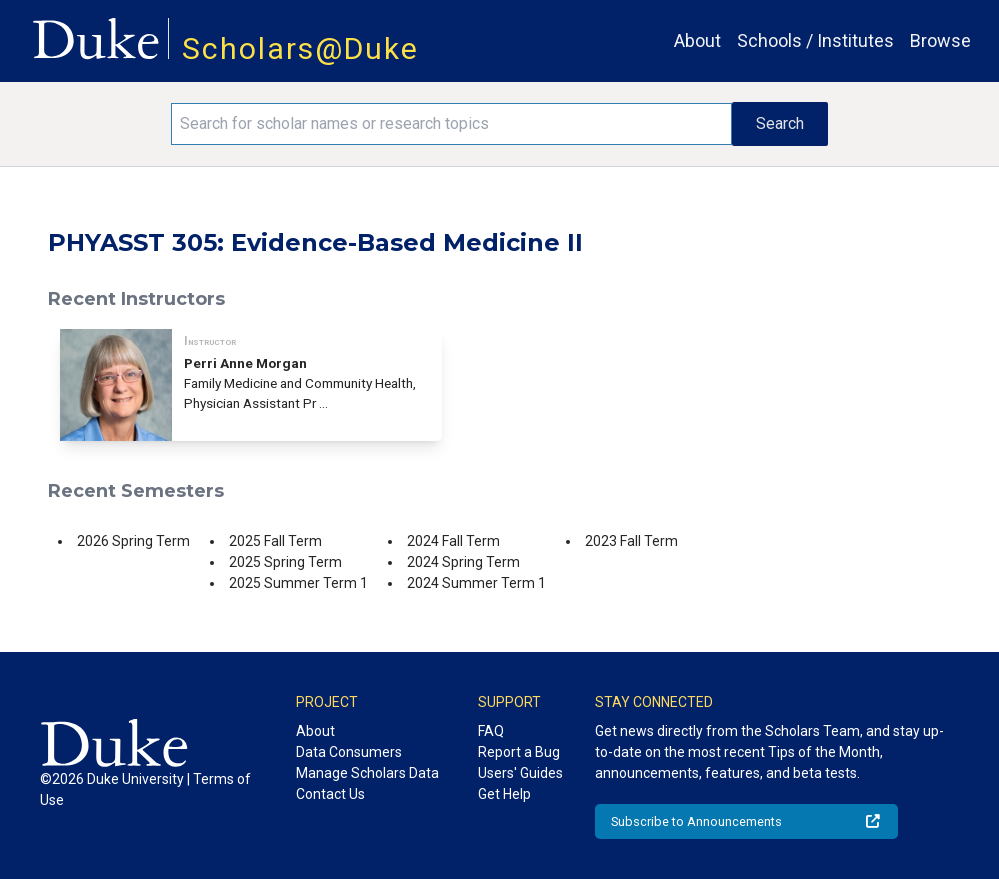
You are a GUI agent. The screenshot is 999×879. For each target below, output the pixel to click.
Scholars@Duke (300, 48)
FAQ (491, 731)
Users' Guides (520, 773)
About (697, 40)
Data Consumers (349, 752)
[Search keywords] (452, 124)
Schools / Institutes (815, 40)
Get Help (504, 794)
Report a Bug (519, 752)
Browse (940, 40)
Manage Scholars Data (367, 773)
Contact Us (330, 794)
